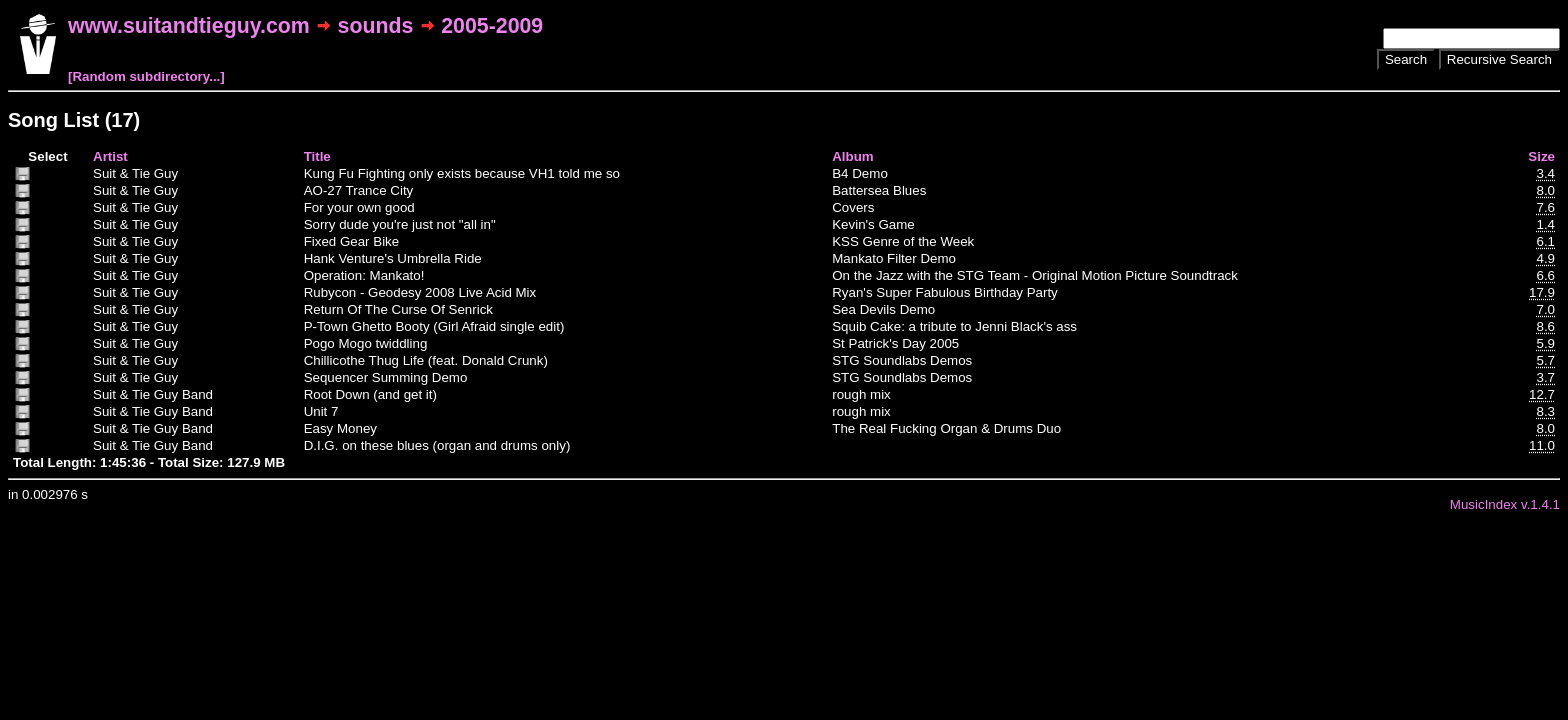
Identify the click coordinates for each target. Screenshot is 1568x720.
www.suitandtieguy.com (189, 26)
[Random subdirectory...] (146, 76)
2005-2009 (492, 26)
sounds (376, 26)
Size (1541, 156)
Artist (110, 156)
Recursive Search (1499, 59)
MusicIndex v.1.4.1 (1505, 504)
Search (1406, 59)
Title (317, 156)
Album (852, 156)
